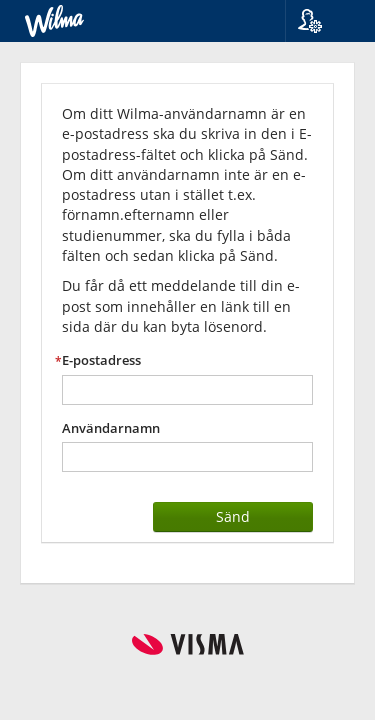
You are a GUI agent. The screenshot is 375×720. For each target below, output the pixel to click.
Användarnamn (111, 428)
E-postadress (101, 360)
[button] (322, 21)
